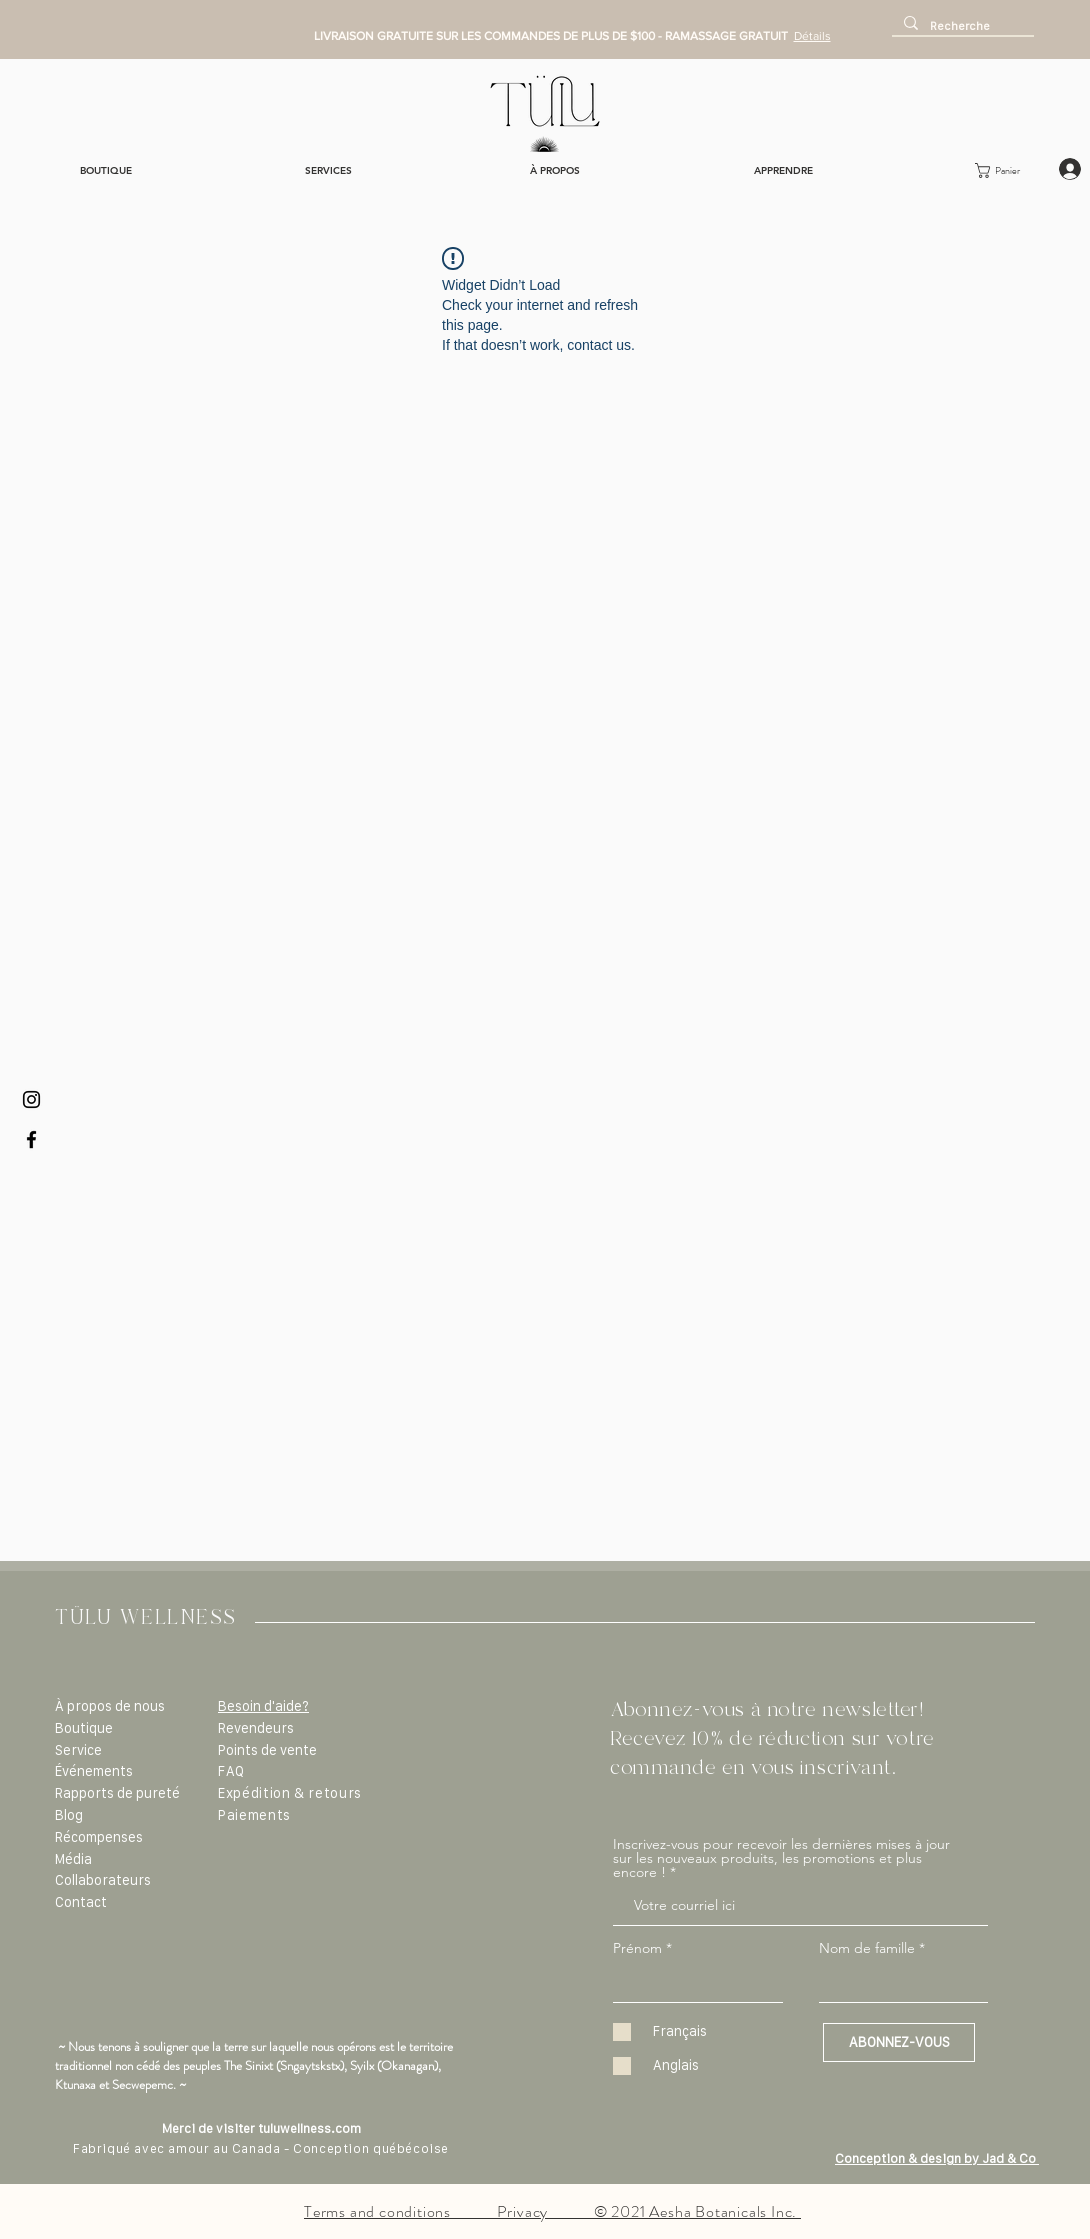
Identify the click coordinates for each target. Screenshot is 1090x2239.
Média (73, 1859)
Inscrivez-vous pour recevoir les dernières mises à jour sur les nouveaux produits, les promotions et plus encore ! (781, 1858)
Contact (81, 1902)
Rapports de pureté (117, 1793)
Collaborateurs (103, 1880)
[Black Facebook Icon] (31, 1139)
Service (78, 1750)
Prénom (637, 1948)
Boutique (84, 1728)
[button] (1004, 170)
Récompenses (99, 1837)
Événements (94, 1771)
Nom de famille (867, 1948)
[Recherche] (961, 25)
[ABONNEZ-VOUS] (899, 2042)
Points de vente (267, 1750)
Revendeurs (256, 1728)
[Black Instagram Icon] (31, 1099)
